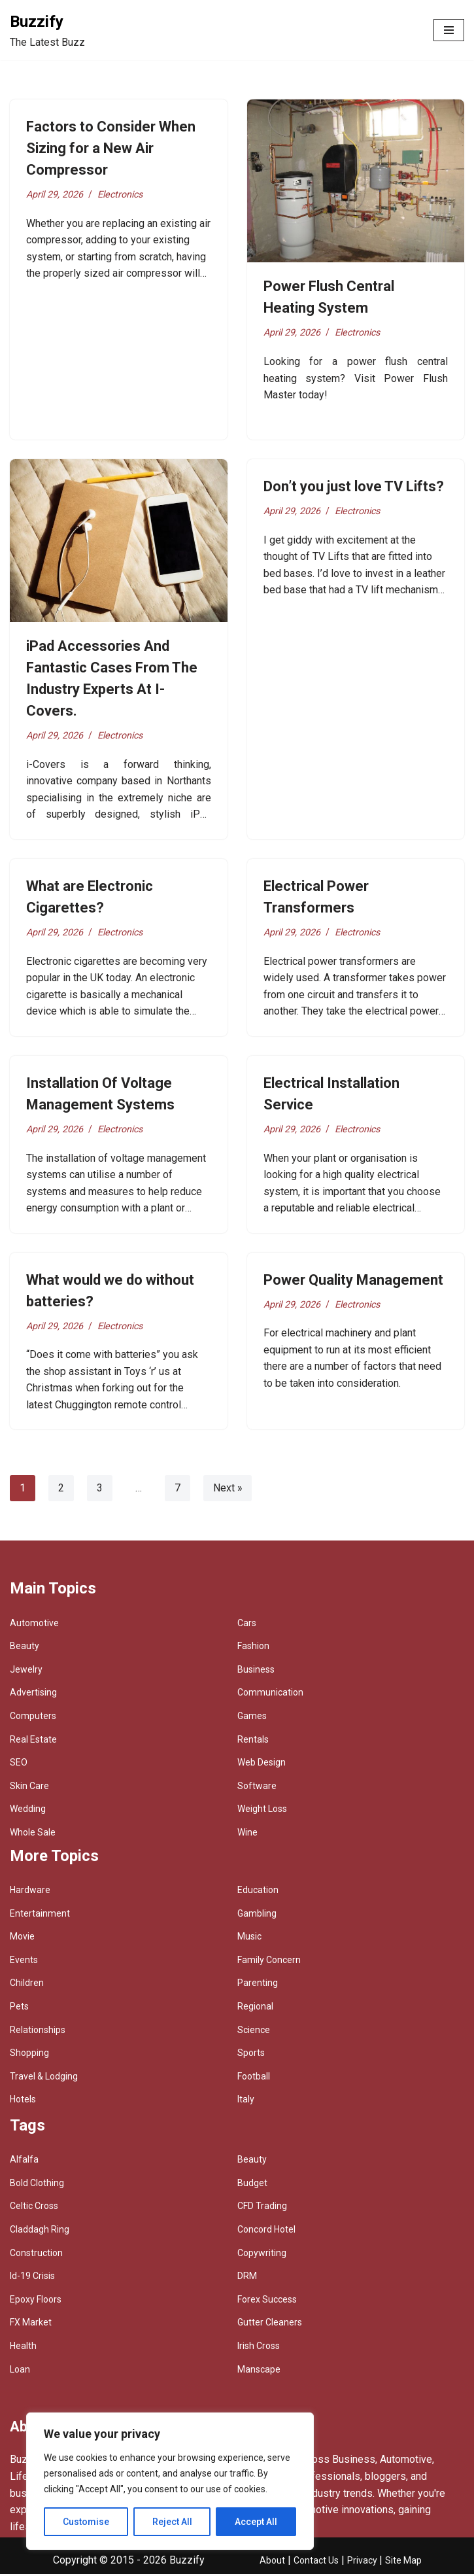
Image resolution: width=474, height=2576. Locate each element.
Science (253, 2032)
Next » (228, 1490)
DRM (247, 2277)
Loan (20, 2371)
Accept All (256, 2521)
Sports (251, 2054)
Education (258, 1892)
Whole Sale (33, 1834)
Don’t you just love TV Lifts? (353, 486)
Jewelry (26, 1671)
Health (23, 2347)
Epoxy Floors (35, 2301)
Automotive (34, 1625)
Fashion (253, 1648)
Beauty (24, 1648)
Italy (245, 2101)
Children (27, 1984)
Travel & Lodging (44, 2078)
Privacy (363, 2562)
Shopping (29, 2054)
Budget (252, 2185)
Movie (22, 1938)
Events (24, 1962)
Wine (247, 1834)
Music (249, 1938)
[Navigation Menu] (448, 30)
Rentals (253, 1741)
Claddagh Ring (39, 2231)
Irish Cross (258, 2347)
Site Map (403, 2562)
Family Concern (269, 1962)
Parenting (257, 1984)
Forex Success (267, 2301)
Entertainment (40, 1915)
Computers (33, 1718)
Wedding (28, 1810)
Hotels (23, 2101)
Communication (270, 1694)
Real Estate (33, 1741)
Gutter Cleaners (269, 2324)
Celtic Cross (34, 2208)
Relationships (37, 2032)
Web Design (261, 1764)
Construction (36, 2255)
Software (257, 1788)
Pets (19, 2008)
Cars (246, 1625)
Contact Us (316, 2562)
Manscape (258, 2371)
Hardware (30, 1892)
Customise (86, 2521)
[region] (170, 2481)
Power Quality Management (353, 1281)
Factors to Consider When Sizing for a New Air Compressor (110, 148)
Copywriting (261, 2255)
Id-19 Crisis (32, 2277)
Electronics (120, 194)
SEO (18, 1764)
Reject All (172, 2521)
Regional (255, 2008)
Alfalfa (24, 2161)
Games (252, 1718)
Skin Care (29, 1788)
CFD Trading (262, 2208)
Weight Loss (262, 1810)
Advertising (33, 1694)
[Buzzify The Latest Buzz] (47, 30)
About (272, 2562)
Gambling (257, 1915)
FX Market (31, 2324)
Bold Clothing (37, 2185)
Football (253, 2078)
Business (256, 1671)
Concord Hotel (266, 2231)
